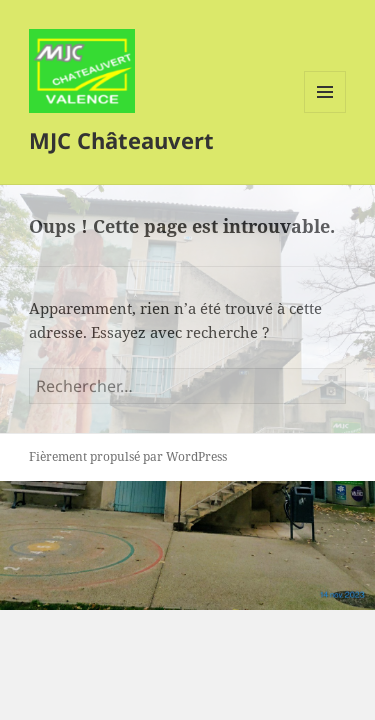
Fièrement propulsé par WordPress (128, 456)
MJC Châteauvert (121, 140)
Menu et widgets (325, 112)
